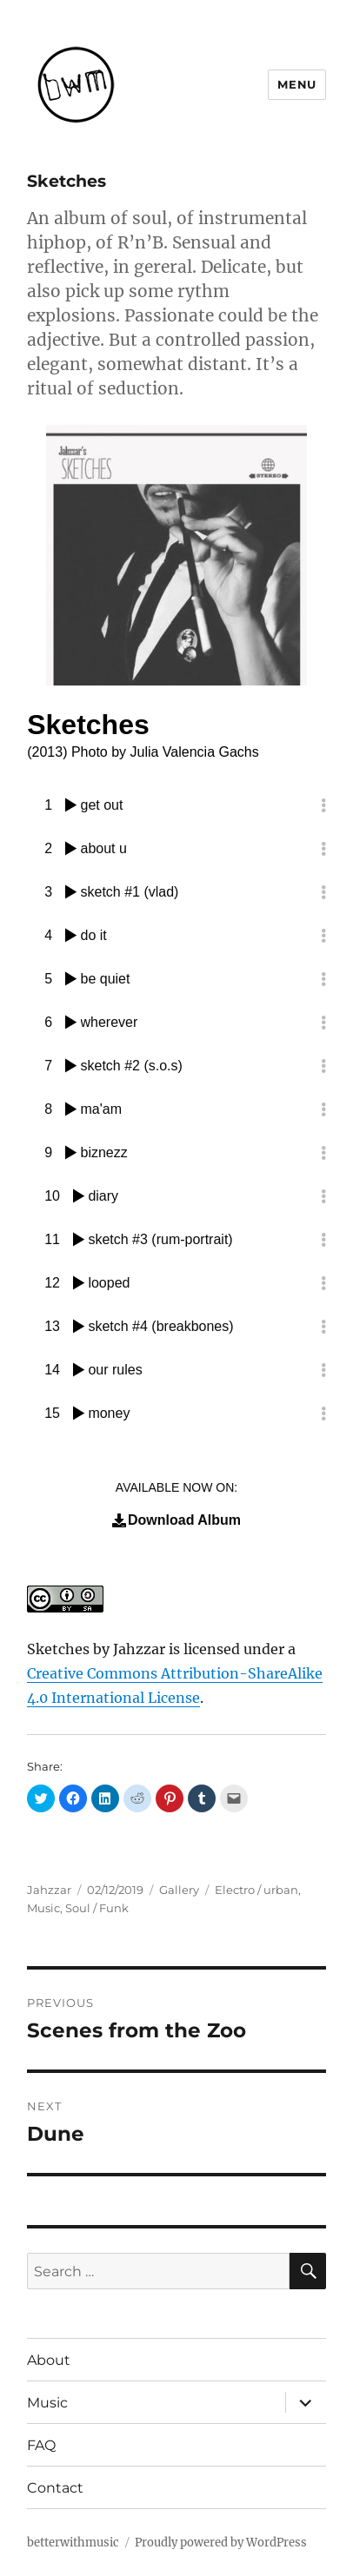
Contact (55, 2488)
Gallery (179, 1890)
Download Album (176, 1520)
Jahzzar (49, 1890)
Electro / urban (256, 1890)
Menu (296, 84)
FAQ (41, 2445)
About (48, 2360)
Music (43, 1908)
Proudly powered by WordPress (221, 2542)
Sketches (58, 1649)
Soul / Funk (97, 1908)
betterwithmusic (73, 2542)
